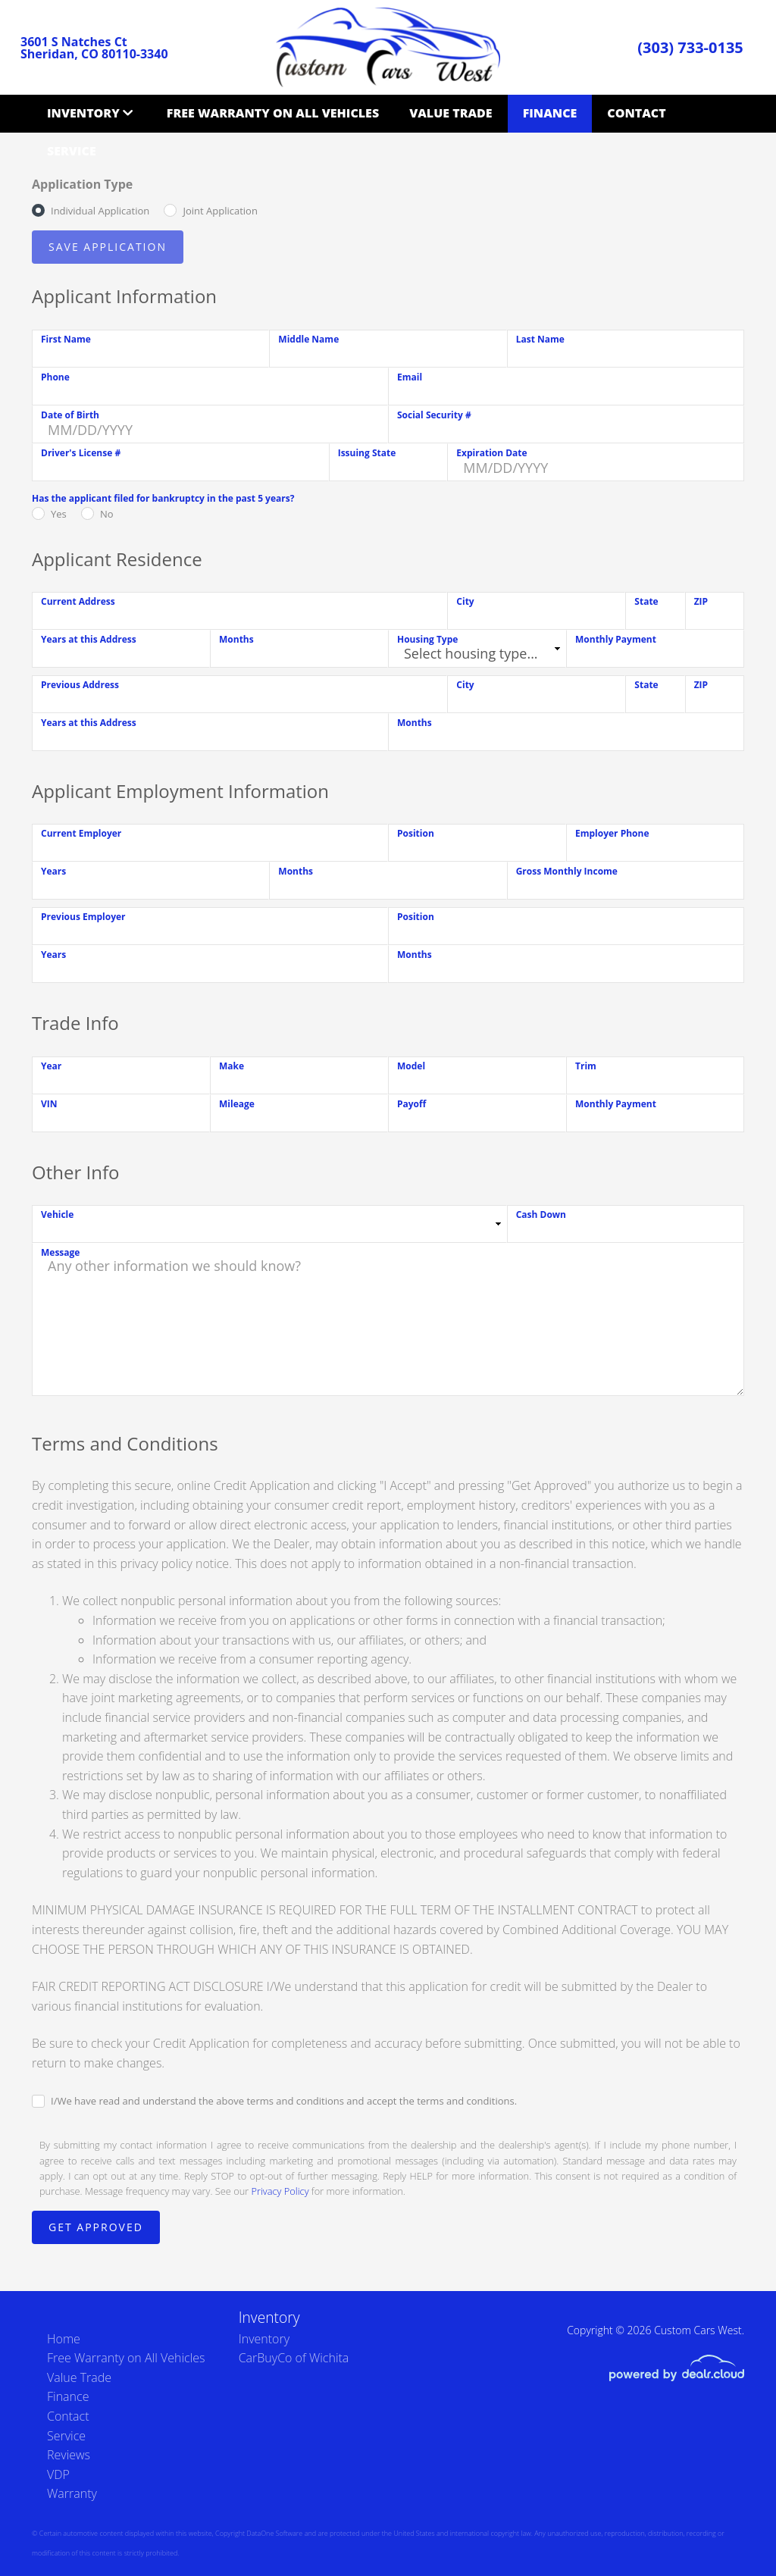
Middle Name (308, 339)
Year (51, 1066)
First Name (66, 339)
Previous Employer (83, 916)
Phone (55, 377)
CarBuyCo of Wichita (294, 2357)
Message (60, 1252)
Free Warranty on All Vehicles (273, 113)
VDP (58, 2474)
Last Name (540, 339)
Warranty (72, 2493)
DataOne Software (274, 2533)
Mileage (237, 1103)
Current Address (78, 601)
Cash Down (541, 1214)
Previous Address (80, 684)
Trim (585, 1066)
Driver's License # (80, 452)
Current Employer (81, 833)
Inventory (83, 113)
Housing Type (427, 639)
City (465, 601)
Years (53, 871)
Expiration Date (491, 452)
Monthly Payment (615, 639)
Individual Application (100, 211)
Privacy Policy (280, 2191)
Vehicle (57, 1214)
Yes (59, 514)
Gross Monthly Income (567, 871)
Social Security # (434, 414)
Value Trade (451, 113)
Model (411, 1066)
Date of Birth (70, 414)
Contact (636, 113)
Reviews (68, 2454)
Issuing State (367, 452)
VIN (49, 1103)
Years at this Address (88, 639)
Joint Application (220, 211)
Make (231, 1066)
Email (409, 377)
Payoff (411, 1103)
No (107, 514)
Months (236, 639)
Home (63, 2338)
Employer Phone (612, 833)
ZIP (701, 601)
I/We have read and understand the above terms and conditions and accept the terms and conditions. (284, 2101)
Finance (550, 113)
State (646, 601)
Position (415, 833)
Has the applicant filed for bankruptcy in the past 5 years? (163, 498)
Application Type (82, 184)
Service (71, 150)
